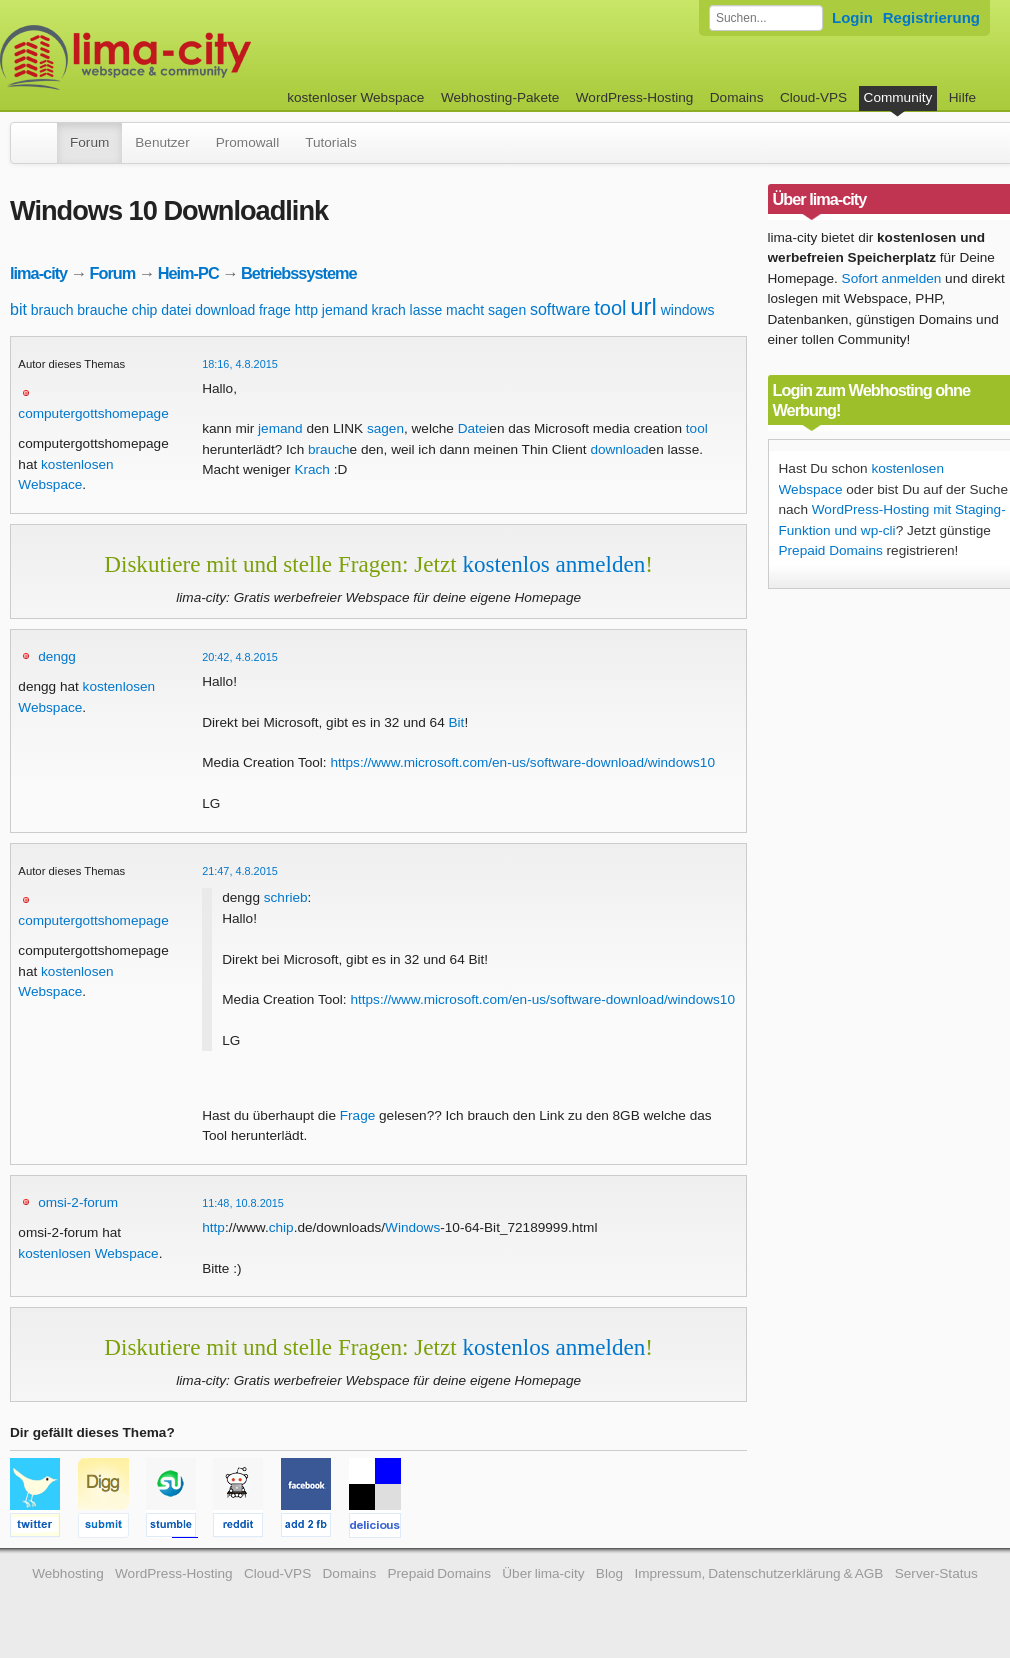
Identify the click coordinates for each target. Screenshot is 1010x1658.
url (643, 306)
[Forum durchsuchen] (766, 18)
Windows (412, 1227)
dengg (57, 656)
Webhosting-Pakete (500, 97)
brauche (102, 310)
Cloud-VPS (813, 97)
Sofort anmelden (892, 278)
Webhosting (68, 1573)
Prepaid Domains (831, 550)
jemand (345, 310)
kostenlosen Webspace (88, 1253)
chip (145, 310)
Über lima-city (543, 1573)
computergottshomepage (93, 413)
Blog (609, 1573)
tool (610, 308)
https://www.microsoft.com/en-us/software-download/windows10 (522, 762)
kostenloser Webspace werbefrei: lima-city (200, 57)
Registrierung (931, 17)
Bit (457, 722)
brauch (52, 310)
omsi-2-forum (78, 1202)
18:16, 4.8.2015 (240, 364)
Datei (474, 428)
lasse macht (447, 310)
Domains (737, 97)
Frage (358, 1115)
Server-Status (936, 1573)
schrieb (286, 897)
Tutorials (331, 142)
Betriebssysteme (299, 273)
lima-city (38, 273)
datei (176, 310)
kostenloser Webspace (355, 97)
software (560, 309)
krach (389, 310)
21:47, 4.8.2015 (240, 871)
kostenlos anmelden (553, 564)
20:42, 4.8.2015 (240, 657)
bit (18, 309)
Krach (312, 469)
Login (852, 17)
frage (275, 310)
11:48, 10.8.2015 (243, 1203)
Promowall (247, 142)
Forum (89, 142)
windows (688, 310)
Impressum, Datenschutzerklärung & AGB (758, 1573)
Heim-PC (188, 273)
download (225, 310)
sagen (507, 310)
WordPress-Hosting (635, 97)
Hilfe (962, 97)
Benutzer (162, 142)
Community (898, 97)
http (306, 310)
